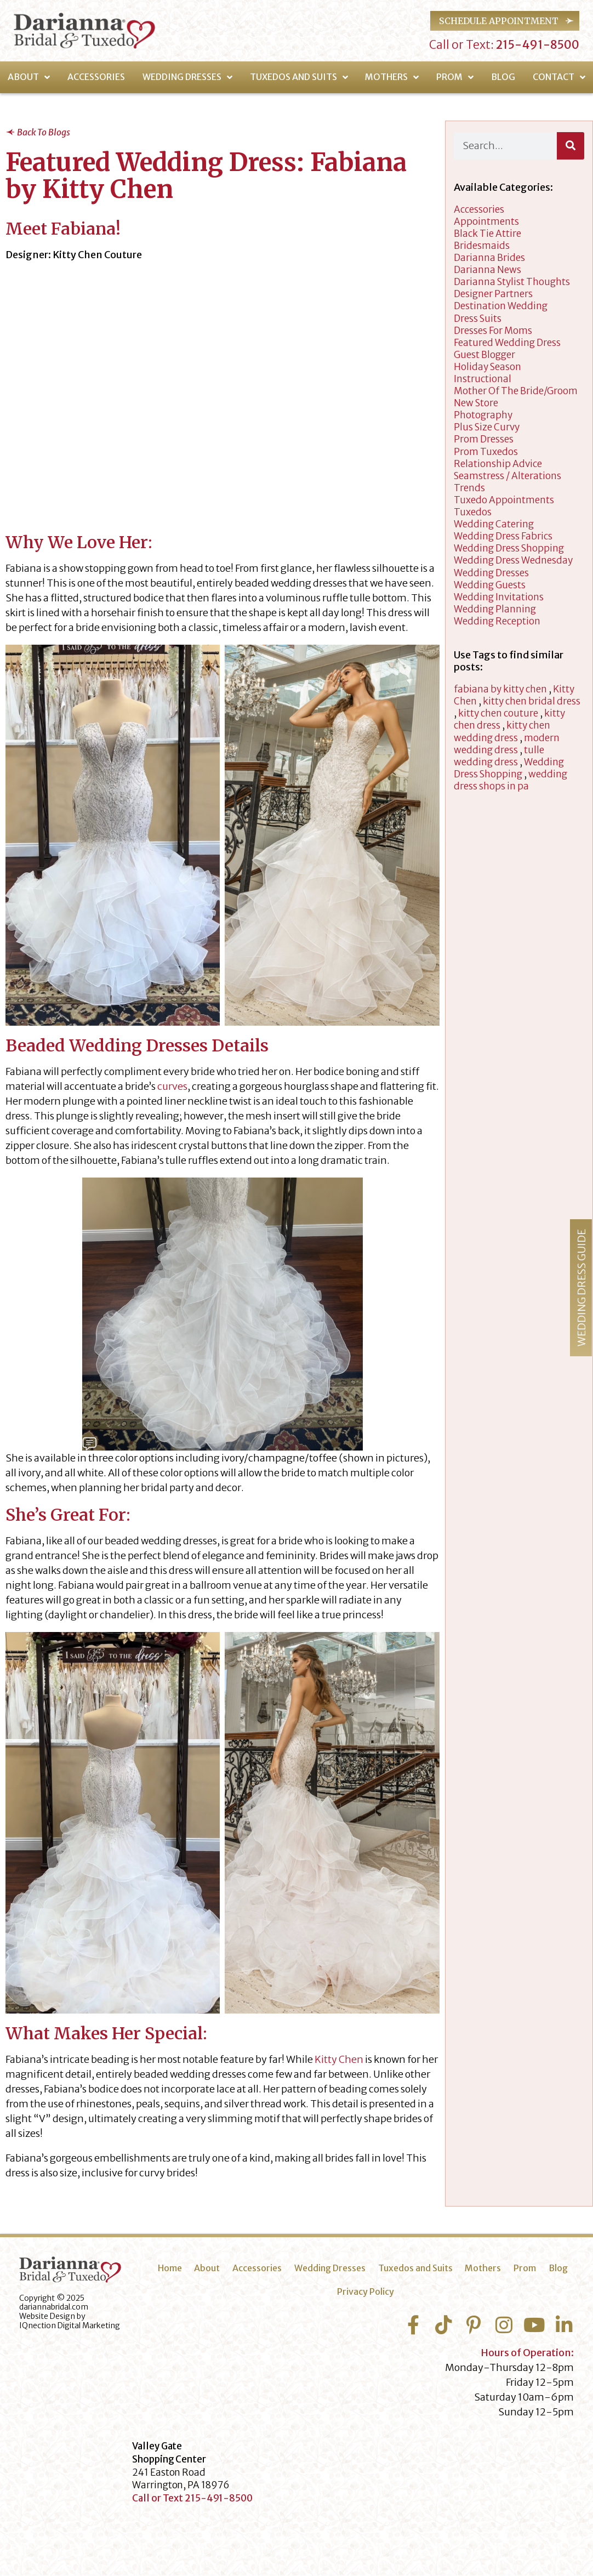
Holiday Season (487, 367)
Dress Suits (477, 318)
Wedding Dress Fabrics (503, 536)
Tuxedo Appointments (504, 500)
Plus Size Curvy (487, 427)
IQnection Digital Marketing (69, 2325)
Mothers (392, 77)
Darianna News (487, 270)
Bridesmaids (482, 246)
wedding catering (494, 524)
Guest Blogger (484, 355)
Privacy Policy (365, 2291)
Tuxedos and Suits (299, 77)
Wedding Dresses (187, 77)
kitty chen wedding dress (502, 731)
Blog (503, 76)
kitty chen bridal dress (531, 701)
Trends (469, 488)
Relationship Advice (498, 464)
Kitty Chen (339, 2059)
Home (170, 2267)
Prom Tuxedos (486, 452)
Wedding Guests (490, 585)
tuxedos (473, 512)
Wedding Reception (497, 621)
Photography (483, 415)
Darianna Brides (489, 258)
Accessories (96, 76)
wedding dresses (491, 573)
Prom (455, 77)
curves (172, 1086)
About (29, 77)
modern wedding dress (507, 744)
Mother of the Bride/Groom (516, 391)
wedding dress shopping (509, 548)
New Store (476, 403)
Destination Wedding (501, 306)
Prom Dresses (484, 439)
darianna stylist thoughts (512, 282)
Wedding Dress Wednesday (513, 560)
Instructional (482, 379)
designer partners (493, 294)
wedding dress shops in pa (510, 780)
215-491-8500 (536, 44)
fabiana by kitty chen (500, 689)
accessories (479, 209)
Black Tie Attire (487, 234)
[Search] (570, 146)
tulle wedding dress (499, 756)
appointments (486, 221)
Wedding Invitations (499, 597)
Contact (559, 77)
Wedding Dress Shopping (509, 768)
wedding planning (495, 609)
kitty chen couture (498, 713)
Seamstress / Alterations (507, 476)
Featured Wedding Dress (507, 343)
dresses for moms (493, 331)
